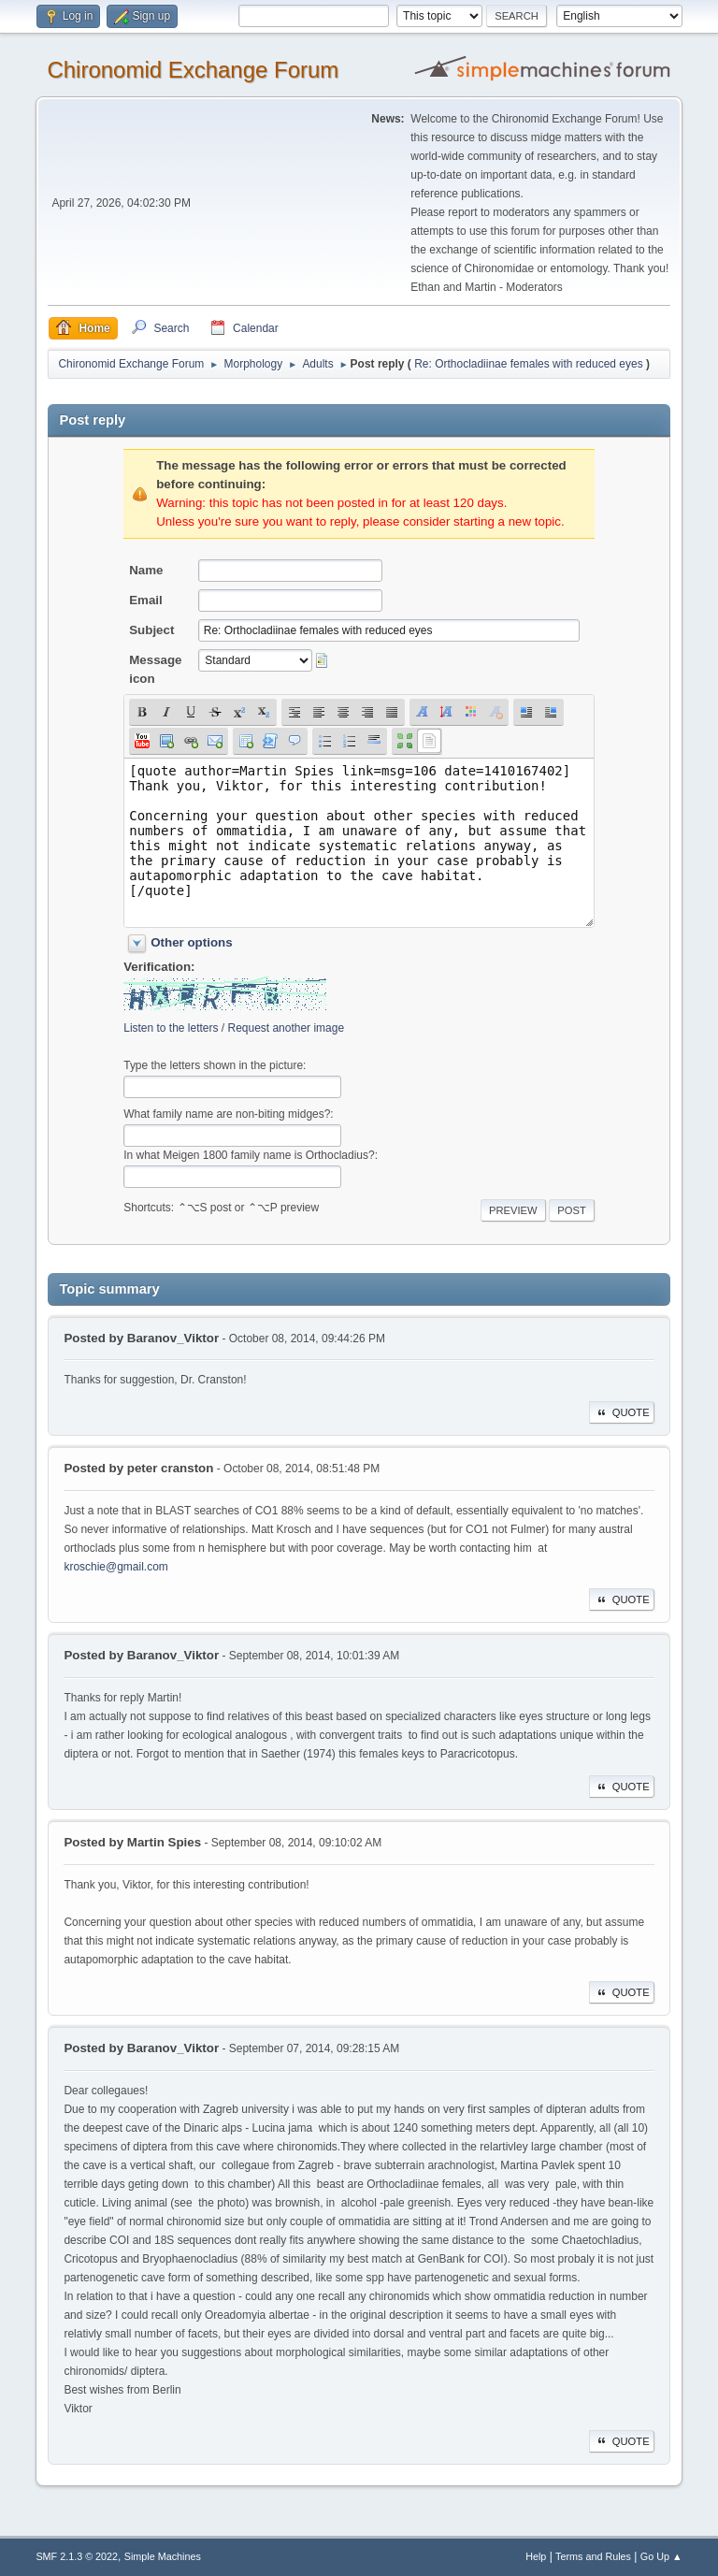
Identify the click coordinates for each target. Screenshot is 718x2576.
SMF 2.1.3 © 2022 (77, 2556)
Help (535, 2556)
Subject (151, 630)
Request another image (285, 1028)
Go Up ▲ (661, 2556)
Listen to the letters (170, 1028)
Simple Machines (162, 2556)
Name (146, 570)
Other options (191, 942)
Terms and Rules (593, 2556)
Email (146, 600)
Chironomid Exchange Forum (192, 69)
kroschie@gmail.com (115, 1566)
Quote (622, 1412)
